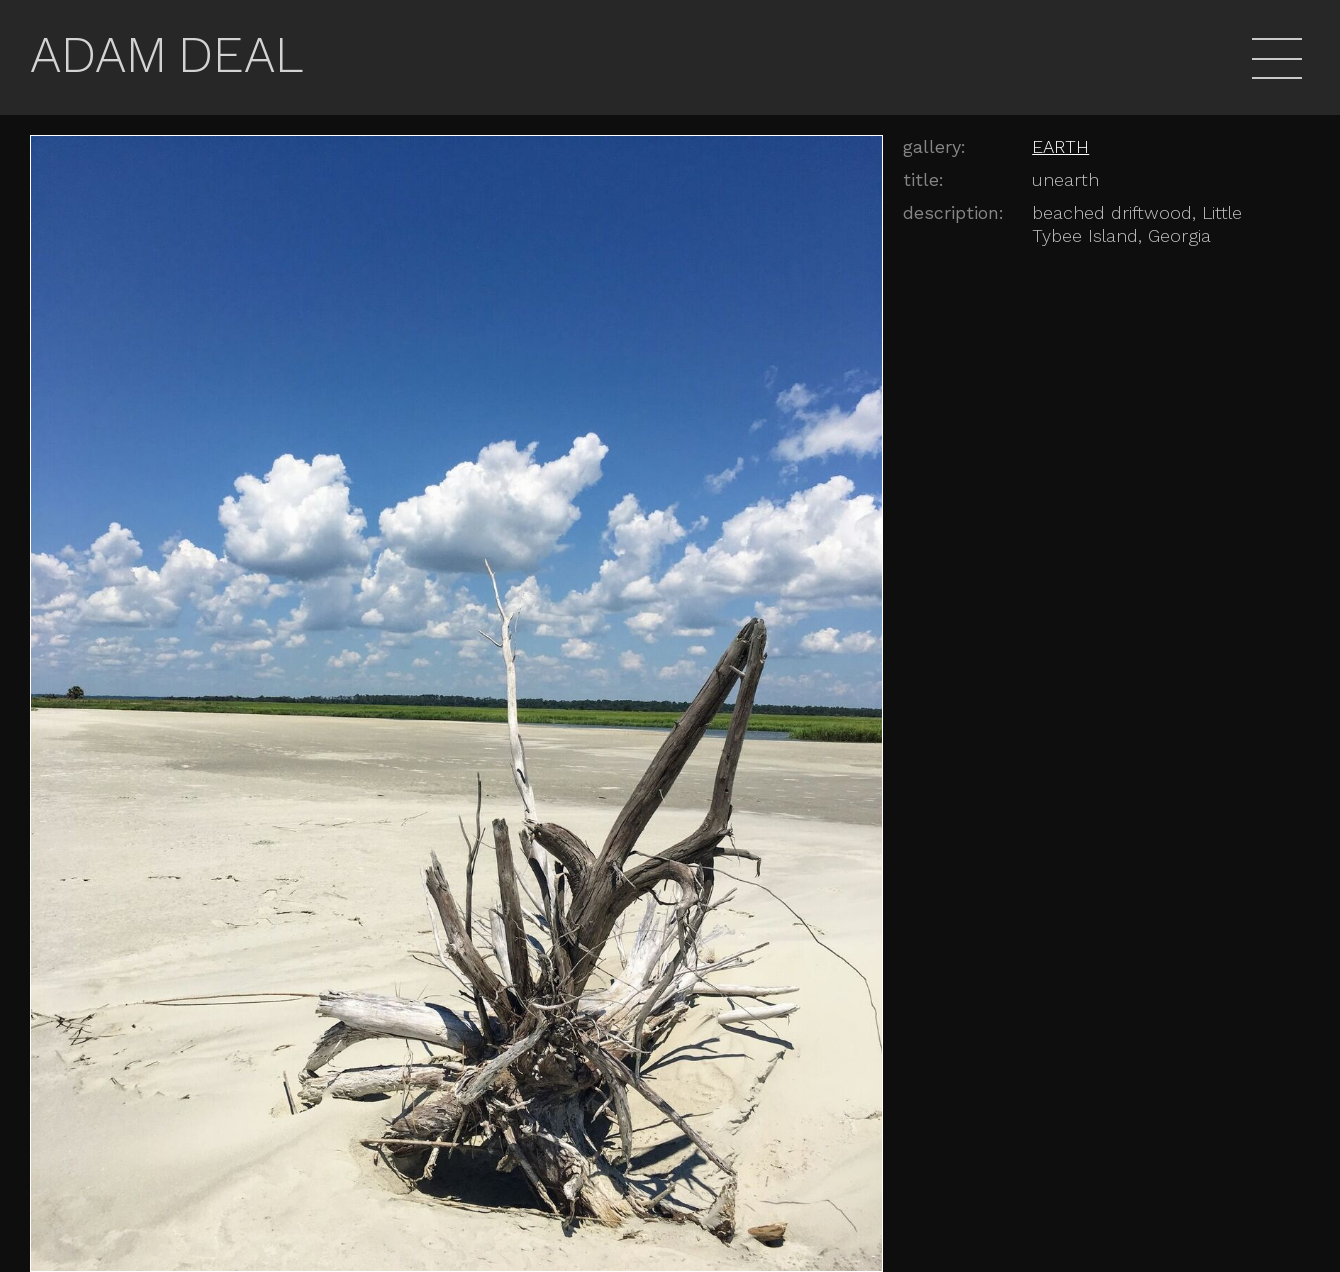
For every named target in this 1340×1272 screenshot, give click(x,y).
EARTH (1060, 146)
